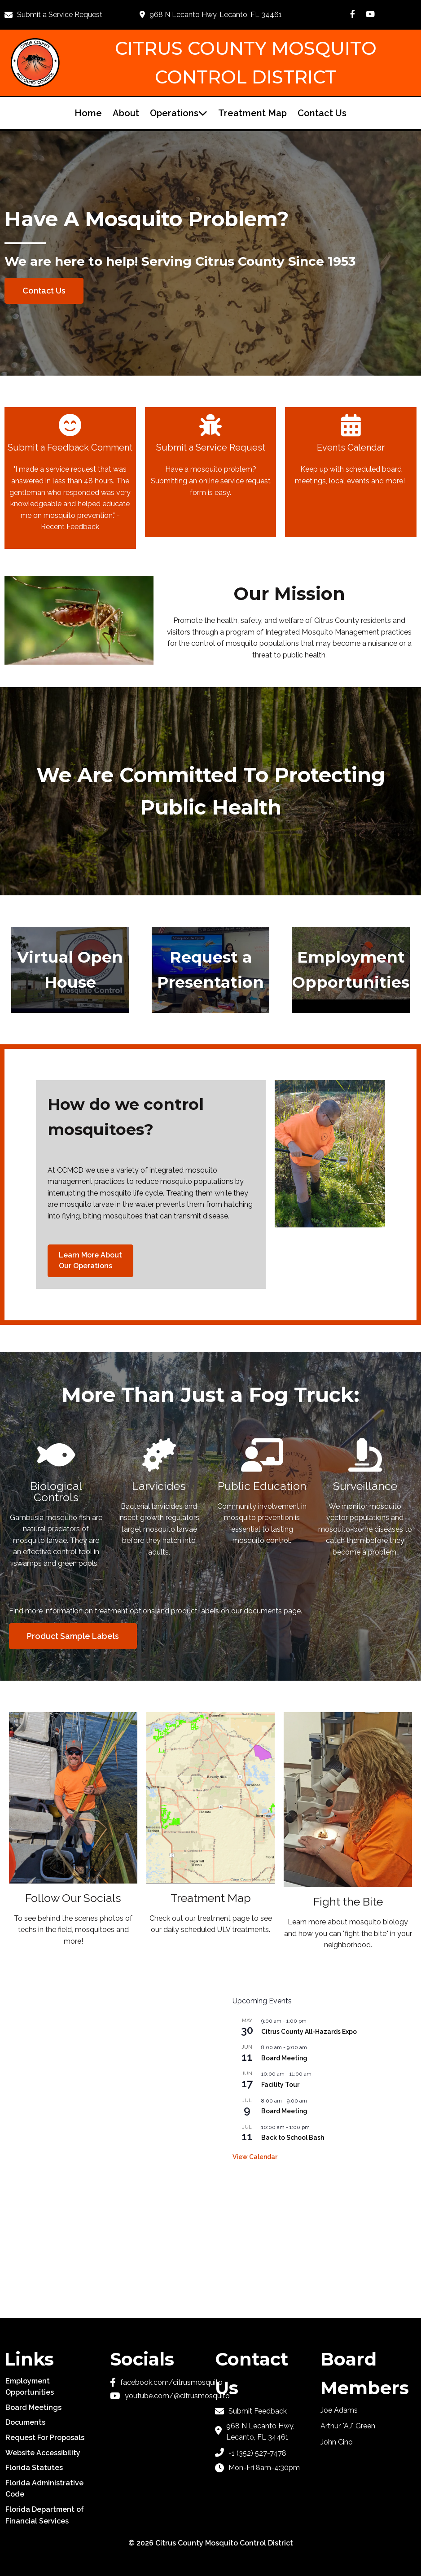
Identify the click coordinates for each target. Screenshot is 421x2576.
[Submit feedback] (263, 2411)
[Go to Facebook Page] (352, 14)
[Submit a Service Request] (58, 15)
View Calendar (254, 2156)
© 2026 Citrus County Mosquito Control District (210, 2543)
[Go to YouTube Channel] (370, 14)
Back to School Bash (292, 2137)
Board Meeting (284, 2058)
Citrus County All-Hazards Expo (309, 2031)
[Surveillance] (365, 1500)
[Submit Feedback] (70, 478)
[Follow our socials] (73, 1834)
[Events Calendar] (351, 472)
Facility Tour (280, 2084)
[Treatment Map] (210, 1828)
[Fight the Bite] (348, 1836)
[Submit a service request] (210, 472)
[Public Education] (262, 1494)
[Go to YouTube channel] (158, 2396)
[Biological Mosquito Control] (56, 1506)
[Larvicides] (159, 1500)
